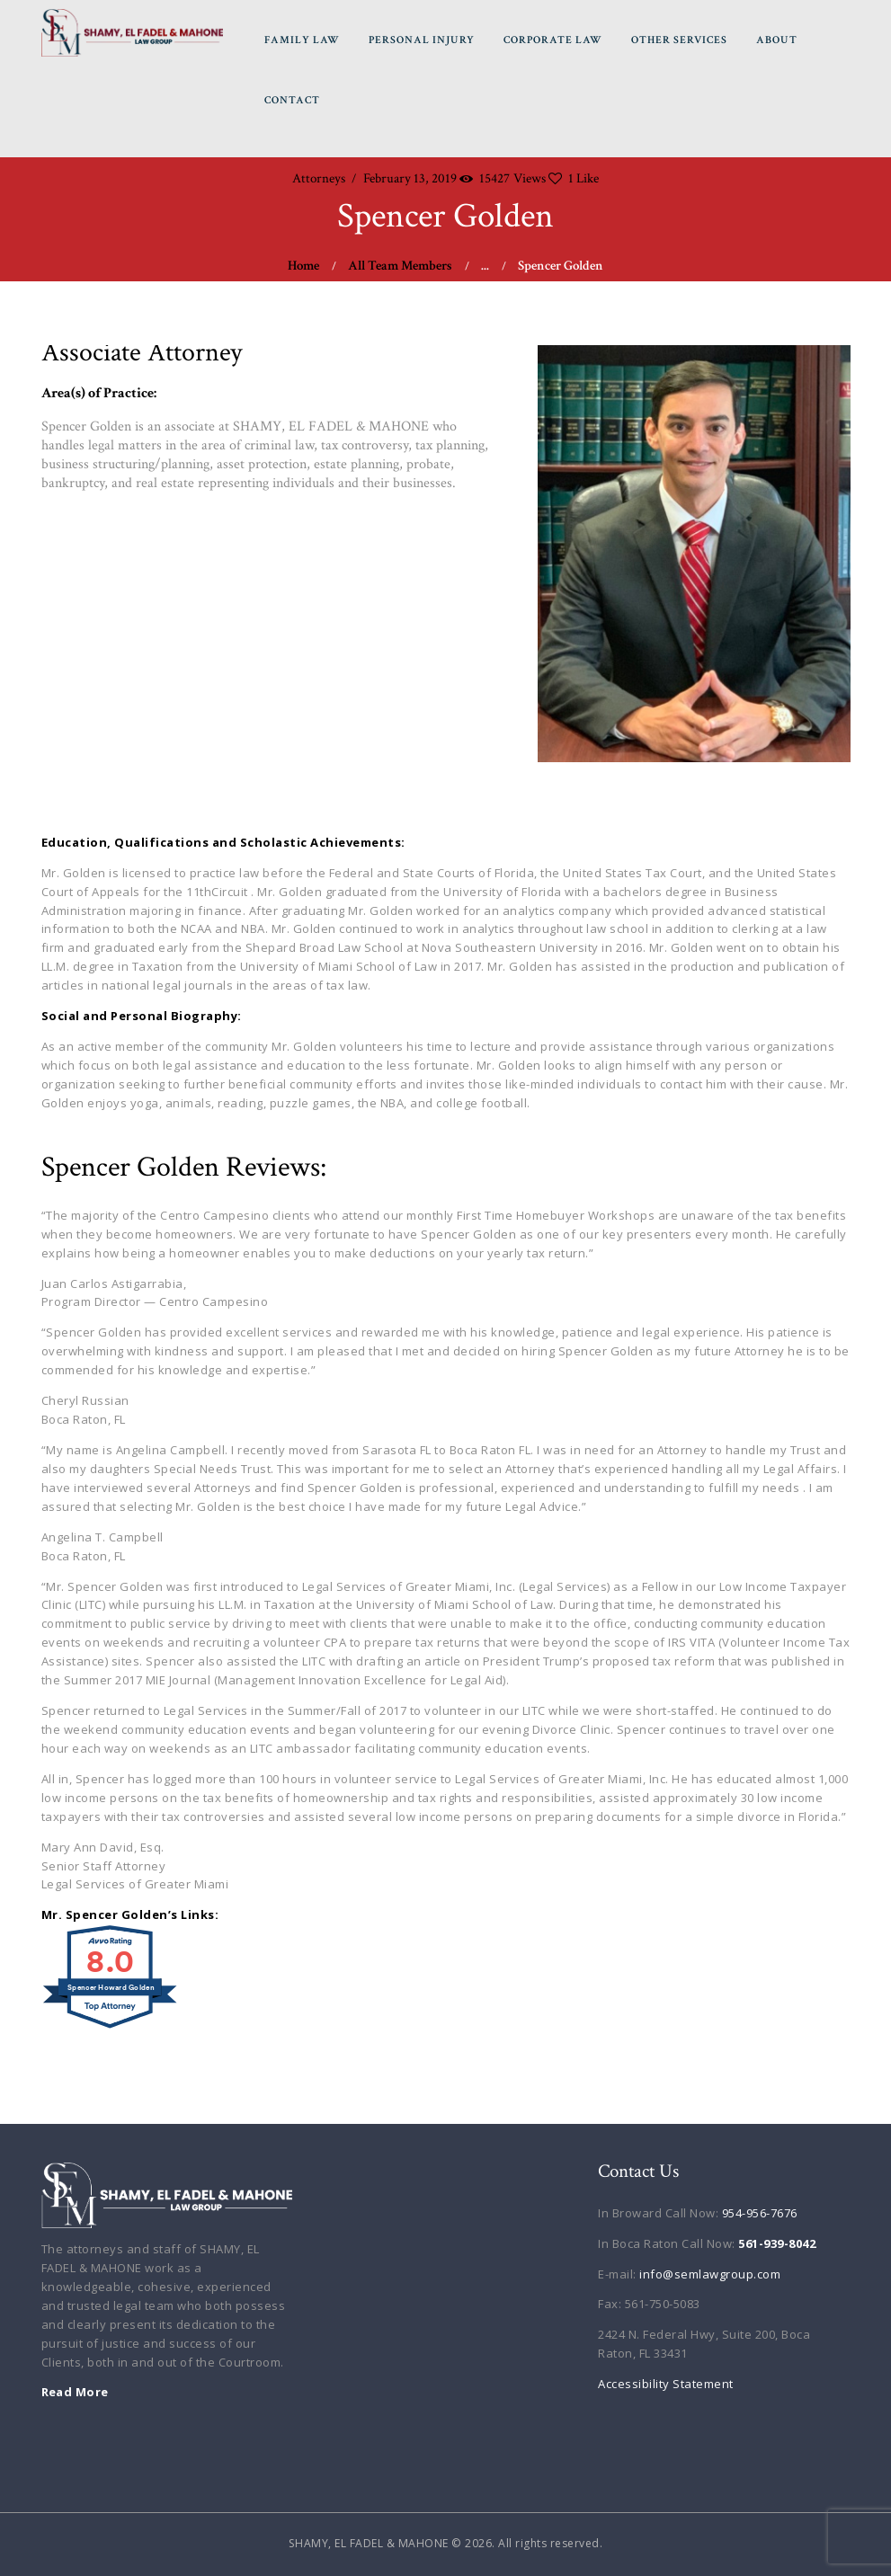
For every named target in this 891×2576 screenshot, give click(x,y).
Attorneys (318, 178)
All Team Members (400, 265)
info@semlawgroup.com (709, 2274)
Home (303, 265)
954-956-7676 (759, 2213)
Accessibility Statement (666, 2384)
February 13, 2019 (410, 178)
